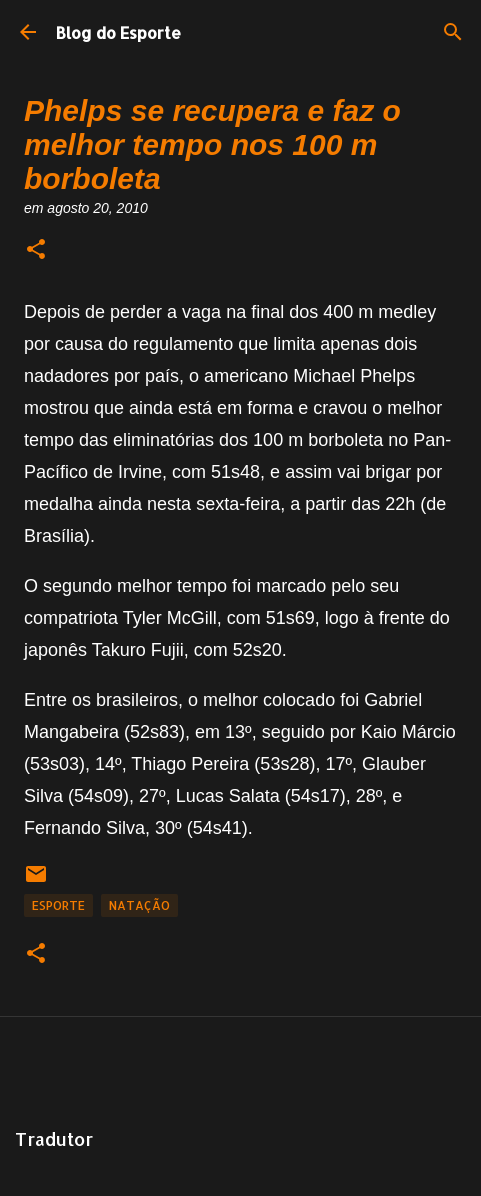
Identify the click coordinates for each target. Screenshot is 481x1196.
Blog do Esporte (118, 32)
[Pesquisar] (453, 32)
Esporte (58, 905)
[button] (36, 250)
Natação (139, 905)
